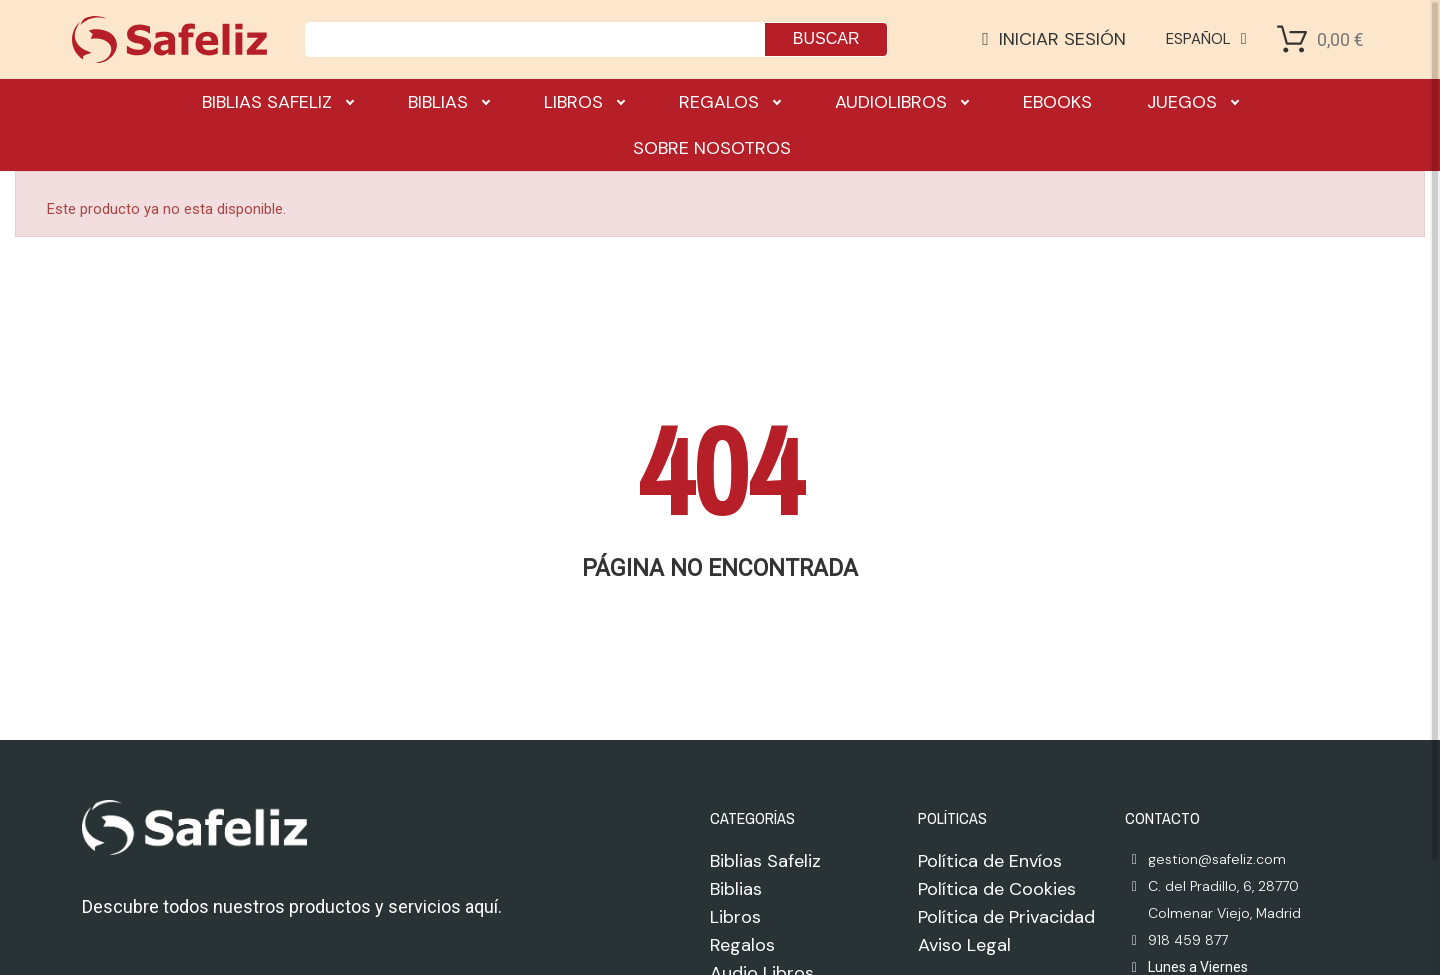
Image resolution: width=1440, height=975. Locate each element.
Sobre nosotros (712, 148)
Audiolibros (901, 102)
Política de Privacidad (1006, 917)
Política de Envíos (990, 861)
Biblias (448, 102)
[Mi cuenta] (1054, 39)
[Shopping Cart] (1292, 39)
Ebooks (1057, 102)
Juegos (1192, 102)
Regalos (729, 102)
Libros (584, 102)
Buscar (826, 38)
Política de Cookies (997, 889)
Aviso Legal (964, 945)
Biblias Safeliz (277, 102)
